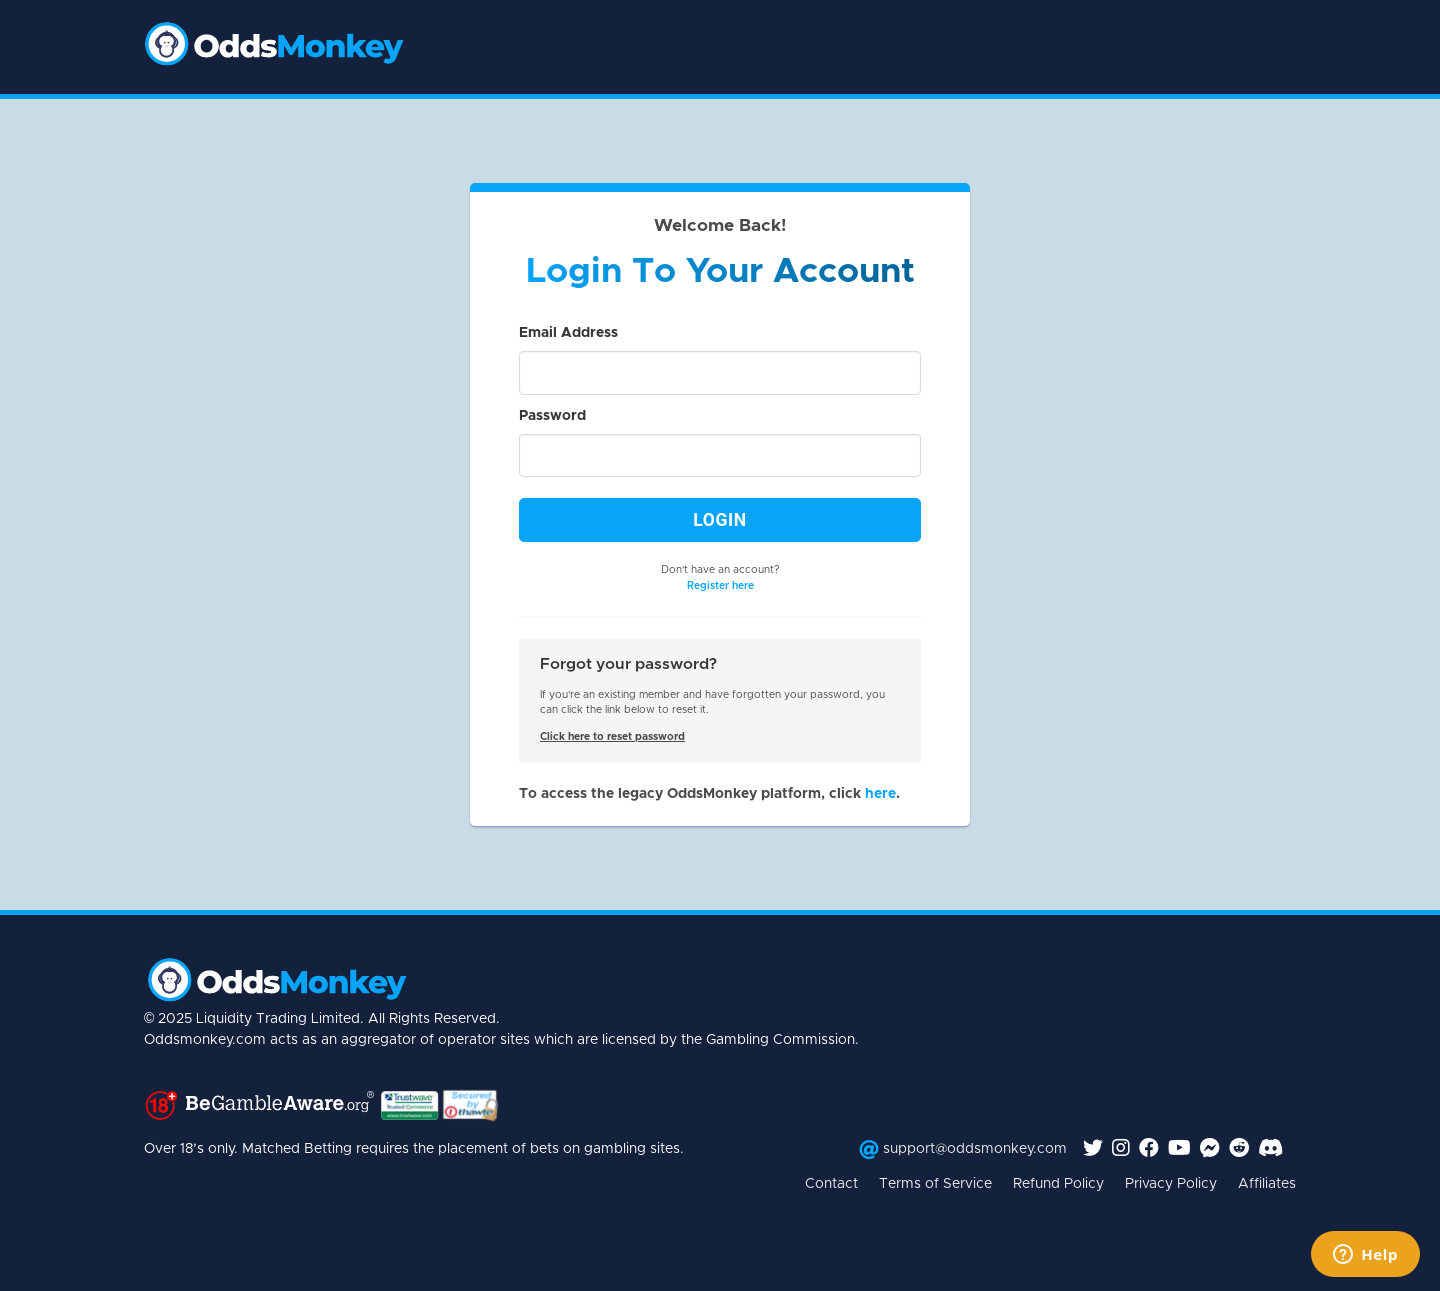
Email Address (568, 333)
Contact (831, 1184)
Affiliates (1267, 1184)
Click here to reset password (612, 737)
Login (719, 520)
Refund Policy (1058, 1184)
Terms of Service (935, 1184)
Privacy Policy (1171, 1184)
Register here (720, 586)
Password (552, 416)
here (880, 794)
